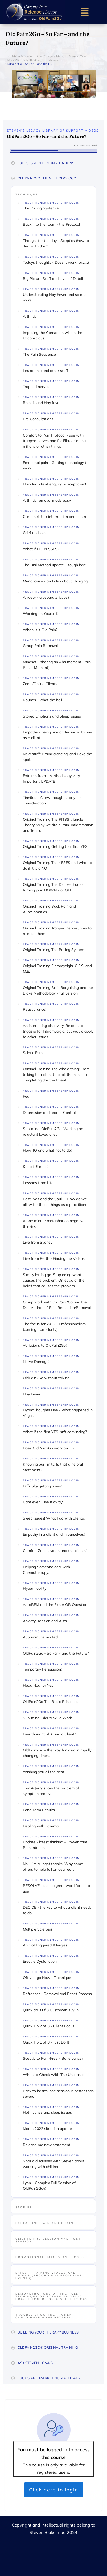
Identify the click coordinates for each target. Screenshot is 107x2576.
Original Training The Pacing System (53, 949)
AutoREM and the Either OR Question (55, 1604)
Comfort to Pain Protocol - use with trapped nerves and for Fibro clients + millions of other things (55, 441)
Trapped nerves (36, 386)
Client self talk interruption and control (55, 516)
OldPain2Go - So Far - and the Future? (56, 1653)
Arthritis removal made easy (47, 500)
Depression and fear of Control (49, 1112)
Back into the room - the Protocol (51, 224)
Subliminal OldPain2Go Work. (48, 1717)
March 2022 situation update (47, 2128)
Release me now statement (46, 2144)
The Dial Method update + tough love (54, 565)
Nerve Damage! (36, 1361)
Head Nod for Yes (38, 1685)
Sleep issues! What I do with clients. (54, 1518)
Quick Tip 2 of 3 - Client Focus (48, 2026)
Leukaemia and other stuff (45, 370)
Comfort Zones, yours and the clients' (55, 1550)
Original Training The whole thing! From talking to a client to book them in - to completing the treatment (56, 1075)
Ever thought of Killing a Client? (49, 1734)
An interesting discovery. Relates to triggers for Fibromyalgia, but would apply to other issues (58, 1031)
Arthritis (29, 316)
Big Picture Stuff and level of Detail (53, 278)
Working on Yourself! (40, 613)
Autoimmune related (40, 1637)
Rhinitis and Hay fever (42, 402)
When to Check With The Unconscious (56, 2074)
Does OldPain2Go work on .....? (48, 1448)
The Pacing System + (41, 208)
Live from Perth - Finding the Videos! (54, 1258)
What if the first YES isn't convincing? (55, 1431)
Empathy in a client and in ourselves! (54, 1534)
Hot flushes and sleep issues (47, 2112)
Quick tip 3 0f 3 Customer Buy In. (51, 2010)
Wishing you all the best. (44, 1771)
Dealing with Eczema (41, 1826)
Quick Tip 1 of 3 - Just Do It (46, 2042)
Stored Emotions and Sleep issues (52, 716)
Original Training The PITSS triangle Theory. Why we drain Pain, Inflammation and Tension (58, 825)
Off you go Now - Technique (47, 1977)
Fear (27, 1096)
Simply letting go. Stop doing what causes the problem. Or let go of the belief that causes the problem (53, 1280)
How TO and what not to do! (47, 1150)
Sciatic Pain (33, 1052)
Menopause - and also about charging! (55, 581)
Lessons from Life (38, 1182)
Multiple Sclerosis (37, 1929)
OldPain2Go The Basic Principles (50, 1701)
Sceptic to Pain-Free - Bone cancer (53, 2058)
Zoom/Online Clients (40, 683)
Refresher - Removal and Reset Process (57, 1993)
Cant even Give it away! (43, 1502)
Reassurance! (34, 1009)
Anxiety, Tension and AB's (45, 1620)
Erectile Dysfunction (40, 1961)
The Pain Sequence (39, 354)
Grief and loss (34, 532)
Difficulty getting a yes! (42, 1486)
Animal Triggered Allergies (45, 1945)
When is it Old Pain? (40, 629)
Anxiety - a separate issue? (46, 597)
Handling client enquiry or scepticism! (54, 484)
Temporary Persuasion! (42, 1669)
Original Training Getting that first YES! (55, 846)
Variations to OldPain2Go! (45, 1345)
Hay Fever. (32, 1394)
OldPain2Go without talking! (46, 1377)
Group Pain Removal (40, 645)
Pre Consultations (38, 419)
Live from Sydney (37, 1242)
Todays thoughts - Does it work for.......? (56, 262)
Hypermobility (34, 1588)
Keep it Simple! (35, 1166)
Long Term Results (39, 1809)
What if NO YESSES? (41, 549)
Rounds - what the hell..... (44, 700)
